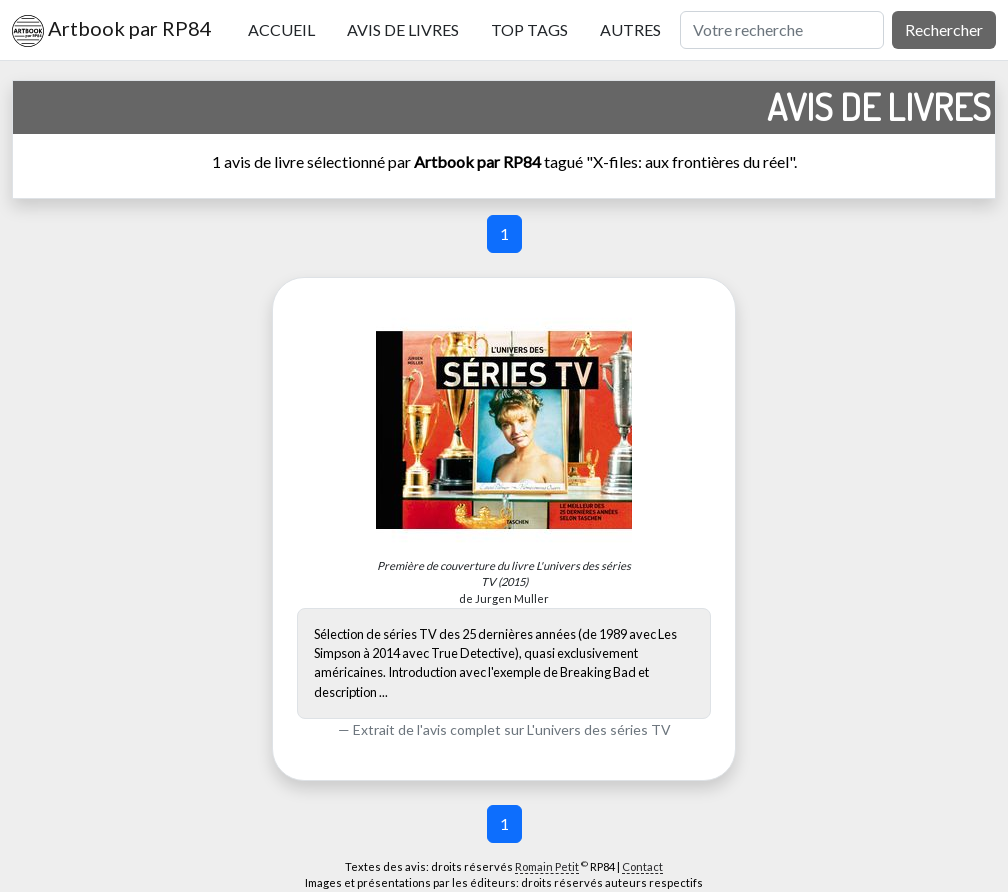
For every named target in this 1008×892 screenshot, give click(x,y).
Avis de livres (403, 29)
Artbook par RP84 (112, 31)
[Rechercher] (782, 30)
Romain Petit (547, 866)
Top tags (529, 29)
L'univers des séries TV (599, 729)
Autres (630, 29)
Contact (642, 866)
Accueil (281, 29)
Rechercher (944, 29)
